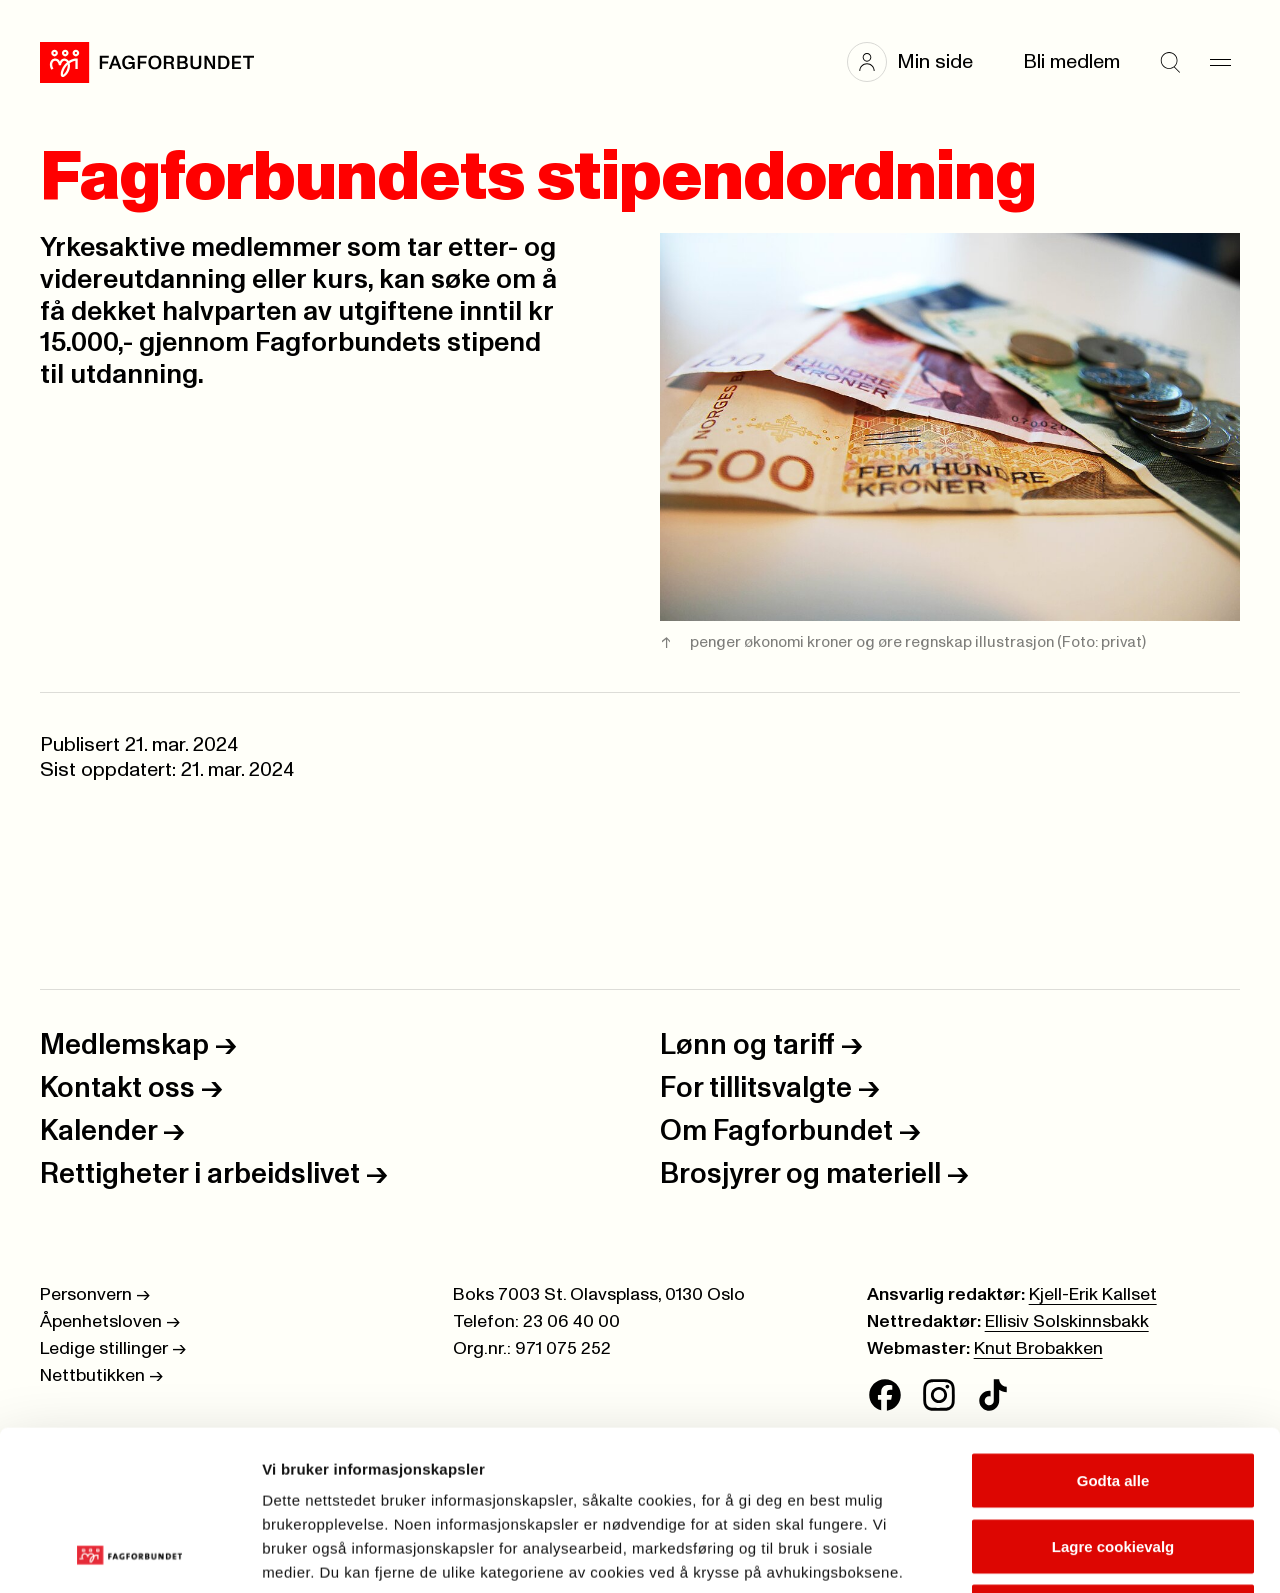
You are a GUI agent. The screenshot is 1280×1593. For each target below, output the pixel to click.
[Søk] (1170, 62)
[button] (920, 62)
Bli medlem (1071, 62)
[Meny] (1220, 62)
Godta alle (1113, 1330)
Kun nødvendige (1113, 1461)
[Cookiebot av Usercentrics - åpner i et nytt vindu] (129, 1554)
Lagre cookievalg (1113, 1396)
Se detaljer (1075, 1553)
